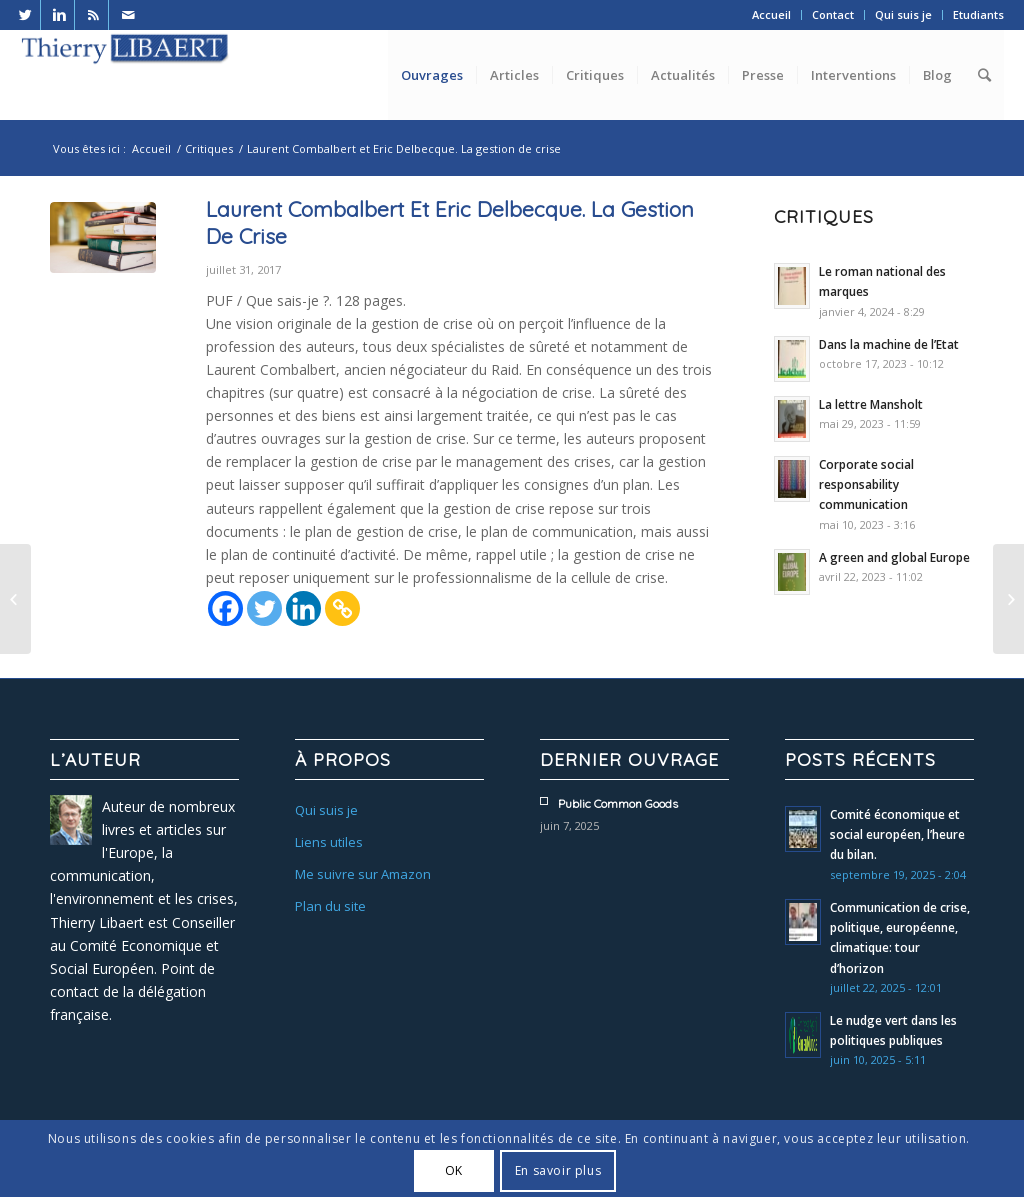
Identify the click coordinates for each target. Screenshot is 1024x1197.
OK (454, 1170)
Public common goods (618, 803)
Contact (833, 14)
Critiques (209, 148)
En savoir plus (558, 1170)
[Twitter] (264, 608)
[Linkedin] (303, 608)
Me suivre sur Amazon (363, 874)
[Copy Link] (342, 608)
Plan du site (330, 906)
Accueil (771, 14)
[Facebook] (225, 608)
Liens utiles (329, 842)
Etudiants (978, 14)
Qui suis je (903, 14)
